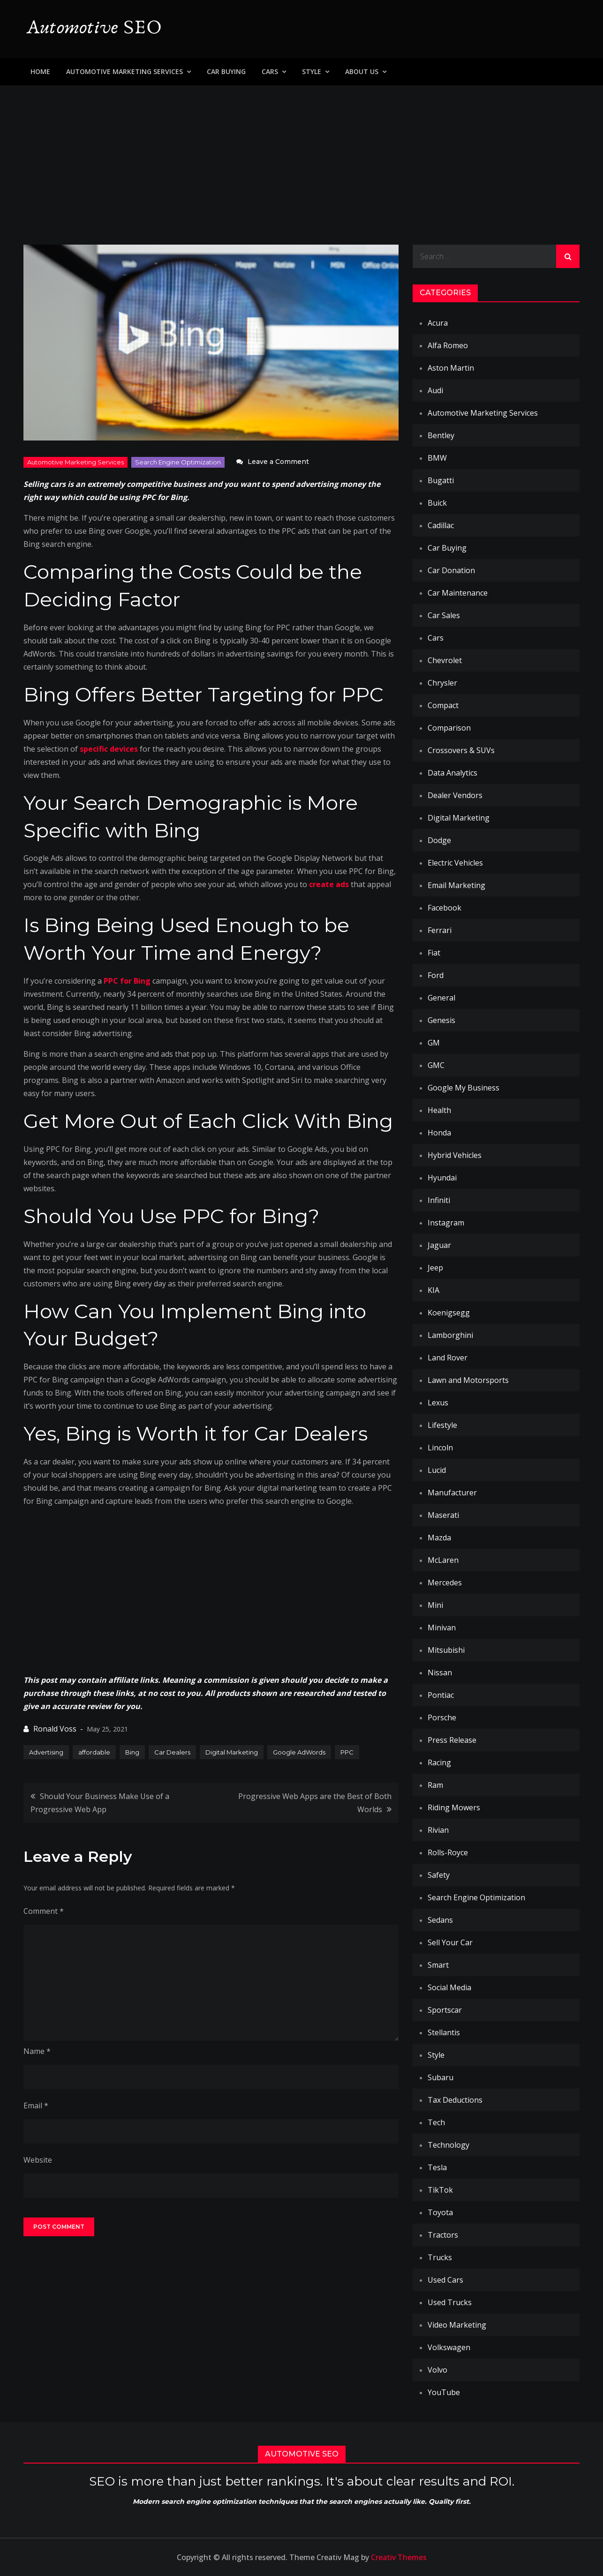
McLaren (443, 1560)
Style (311, 71)
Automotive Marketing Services (124, 71)
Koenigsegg (449, 1312)
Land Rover (447, 1357)
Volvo (437, 2370)
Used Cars (445, 2280)
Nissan (440, 1672)
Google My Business (463, 1088)
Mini (435, 1605)
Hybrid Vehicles (455, 1155)
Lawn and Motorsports (468, 1380)
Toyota (440, 2212)
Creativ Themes (399, 2557)
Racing (439, 1762)
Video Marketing (457, 2325)
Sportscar (445, 2010)
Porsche (442, 1717)
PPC (347, 1752)
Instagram (446, 1222)
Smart (438, 1965)
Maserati (443, 1515)
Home (40, 71)
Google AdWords (299, 1752)
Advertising (46, 1752)
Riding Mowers (454, 1807)
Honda (439, 1132)
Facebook (444, 908)
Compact (443, 705)
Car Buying (226, 71)
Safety (439, 1875)
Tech (436, 2122)
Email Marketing (456, 885)
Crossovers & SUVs (461, 750)
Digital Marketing (231, 1752)
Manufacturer (452, 1492)
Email (35, 2105)
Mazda (439, 1537)
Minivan (442, 1627)
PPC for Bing (127, 981)
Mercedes (445, 1582)
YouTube (444, 2392)
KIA (433, 1290)
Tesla (437, 2167)
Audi (435, 390)
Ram (435, 1785)
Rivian (438, 1830)
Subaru (440, 2077)
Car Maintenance (458, 593)
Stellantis (444, 2032)
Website (37, 2160)
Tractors (443, 2235)
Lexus (438, 1402)
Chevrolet (445, 660)
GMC (436, 1065)
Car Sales (444, 615)
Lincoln (440, 1447)
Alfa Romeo (448, 345)
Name (37, 2051)
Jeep (435, 1267)
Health (439, 1110)
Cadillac (441, 525)
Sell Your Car (450, 1942)
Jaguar (439, 1245)
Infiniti (439, 1200)
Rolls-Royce (448, 1852)
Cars (270, 71)
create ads (329, 884)
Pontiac (441, 1695)
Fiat (434, 953)
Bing (132, 1752)
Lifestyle (442, 1425)
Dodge (439, 840)
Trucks (440, 2257)
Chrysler (442, 683)
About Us (361, 71)
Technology (448, 2145)
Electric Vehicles (455, 863)
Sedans (440, 1920)
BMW (437, 458)
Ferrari (440, 930)
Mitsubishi (446, 1650)
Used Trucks (450, 2302)
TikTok (440, 2190)
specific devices (109, 749)
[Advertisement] (301, 155)
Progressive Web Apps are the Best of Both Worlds (315, 1802)
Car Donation (451, 570)
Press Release (452, 1740)
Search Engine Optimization (178, 462)
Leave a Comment (278, 461)
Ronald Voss (54, 1729)
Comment (43, 1911)
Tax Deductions (455, 2100)
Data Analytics (452, 773)
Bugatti (441, 480)
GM (434, 1043)
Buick (437, 503)
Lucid (437, 1470)
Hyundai (442, 1177)
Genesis (441, 1020)
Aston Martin (451, 368)
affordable (94, 1752)
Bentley (441, 435)
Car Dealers (172, 1752)
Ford (436, 975)
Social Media (449, 1987)
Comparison (449, 728)
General (441, 998)
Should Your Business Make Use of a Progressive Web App (99, 1802)
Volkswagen (449, 2347)
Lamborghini (450, 1335)
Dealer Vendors (455, 795)
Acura (438, 323)
